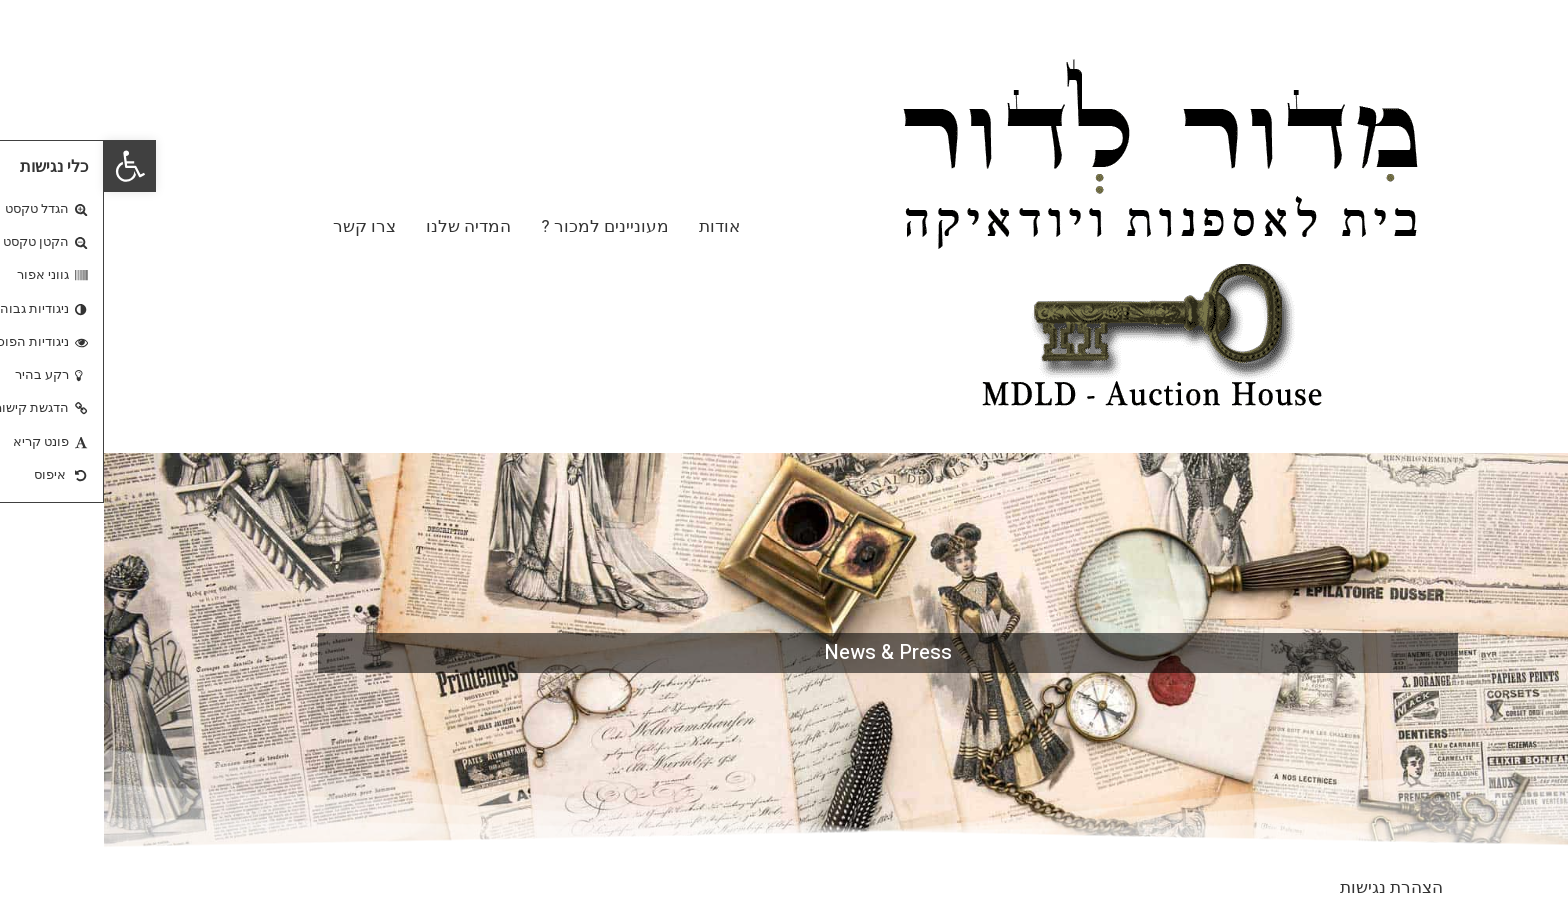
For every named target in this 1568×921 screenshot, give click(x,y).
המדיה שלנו (364, 226)
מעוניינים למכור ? (500, 226)
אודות (615, 226)
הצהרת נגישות (1287, 887)
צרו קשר (260, 226)
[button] (26, 166)
